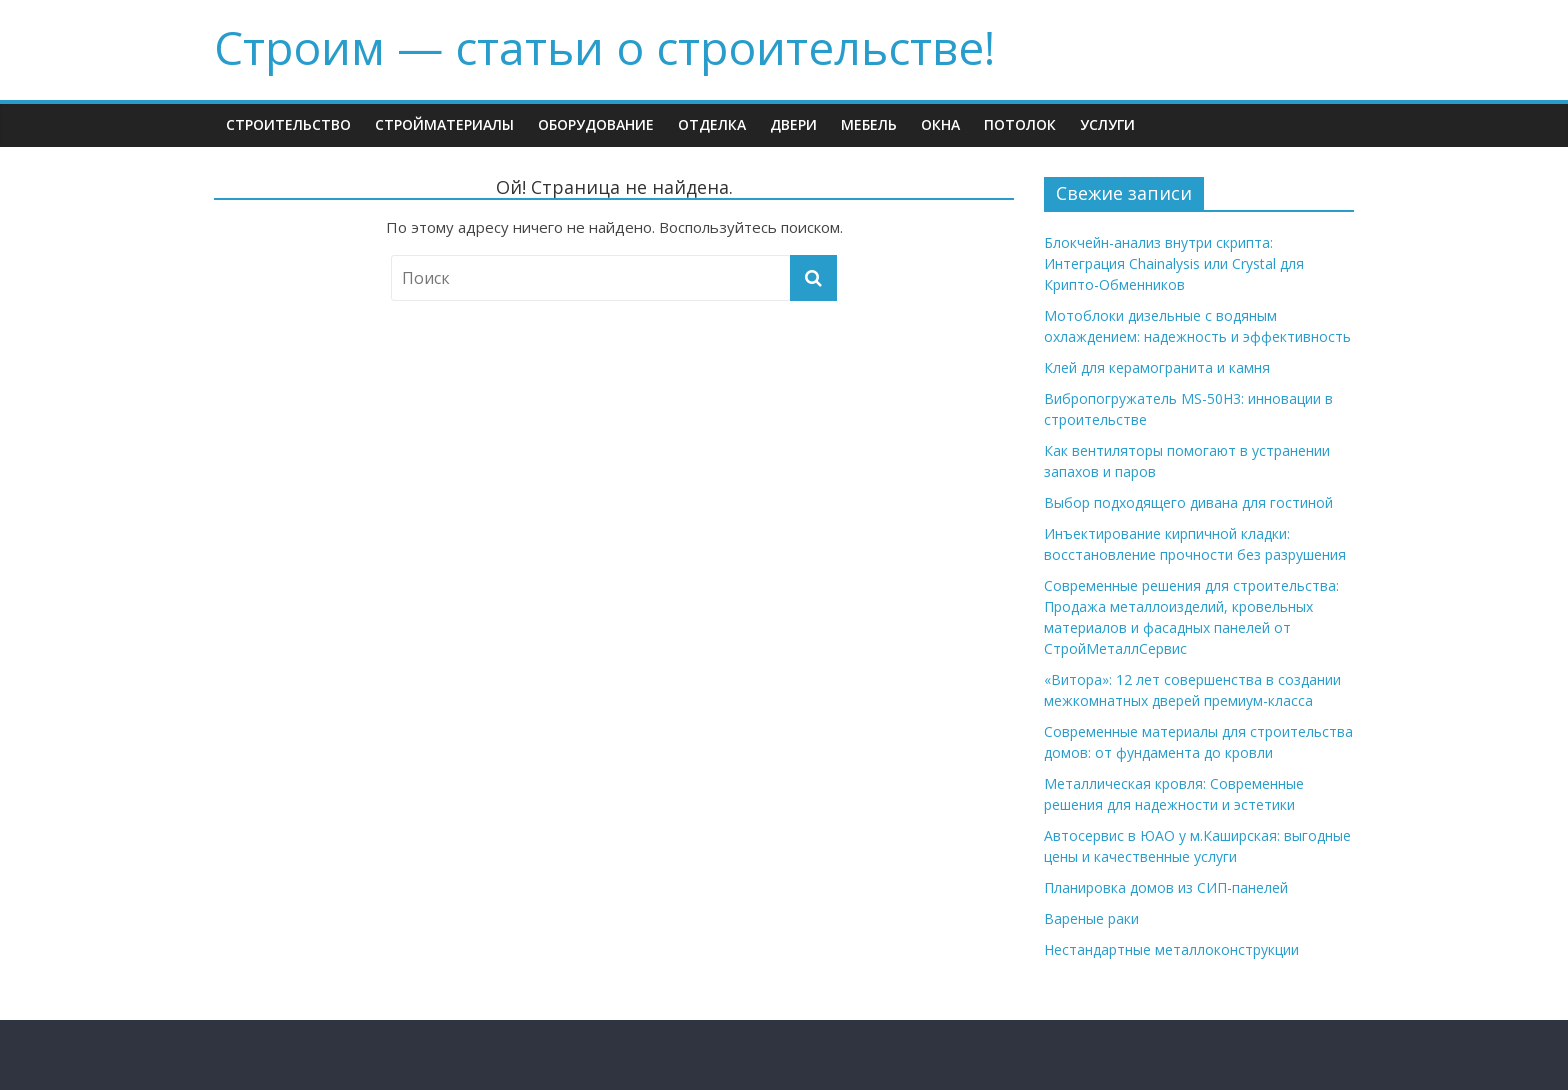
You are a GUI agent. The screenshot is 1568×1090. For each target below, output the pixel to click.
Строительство (288, 124)
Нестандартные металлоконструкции (1171, 949)
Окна (940, 124)
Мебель (869, 124)
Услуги (1107, 124)
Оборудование (596, 124)
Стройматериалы (444, 124)
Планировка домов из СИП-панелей (1166, 887)
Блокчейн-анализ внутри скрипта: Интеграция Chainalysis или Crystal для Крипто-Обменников (1174, 263)
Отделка (712, 124)
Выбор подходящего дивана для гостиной (1188, 502)
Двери (793, 124)
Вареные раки (1091, 918)
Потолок (1020, 124)
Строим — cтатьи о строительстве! (604, 47)
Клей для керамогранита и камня (1157, 367)
